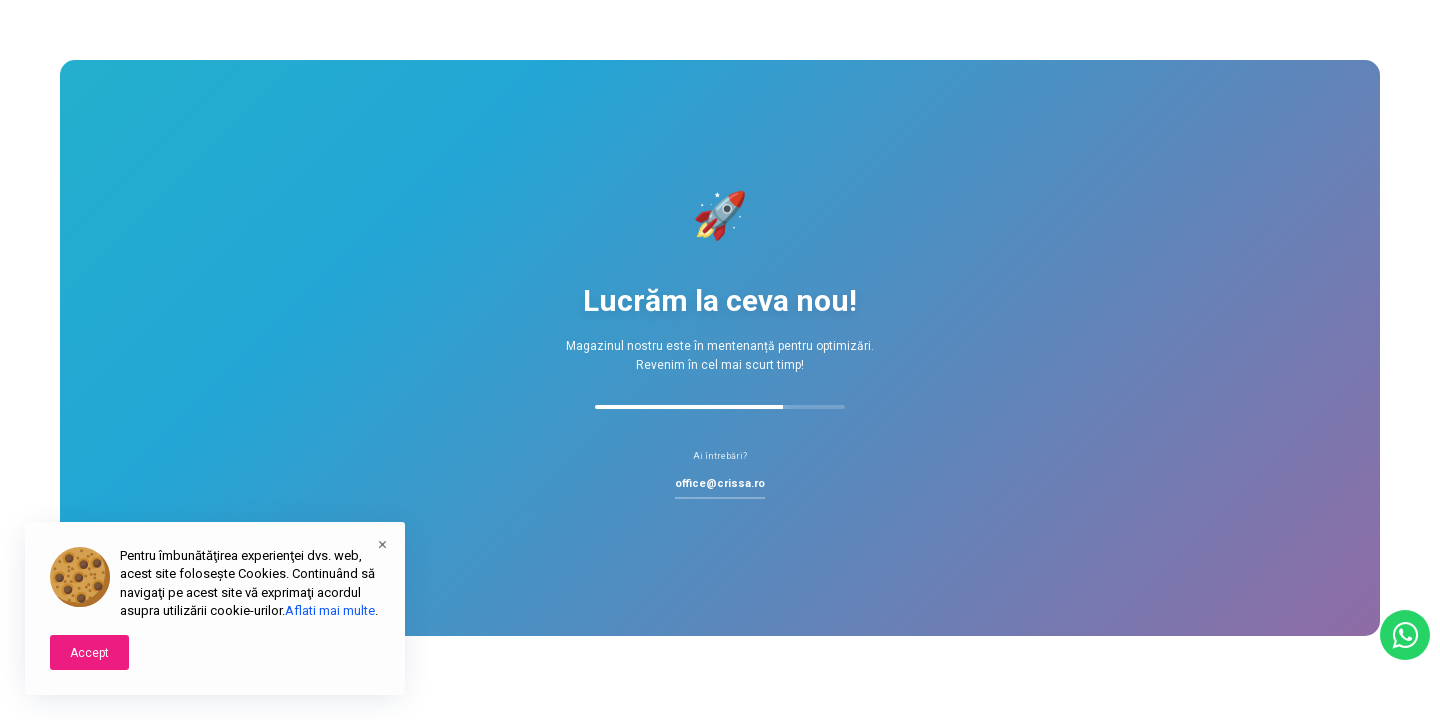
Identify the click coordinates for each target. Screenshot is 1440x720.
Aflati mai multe (330, 610)
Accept (89, 653)
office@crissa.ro (720, 483)
